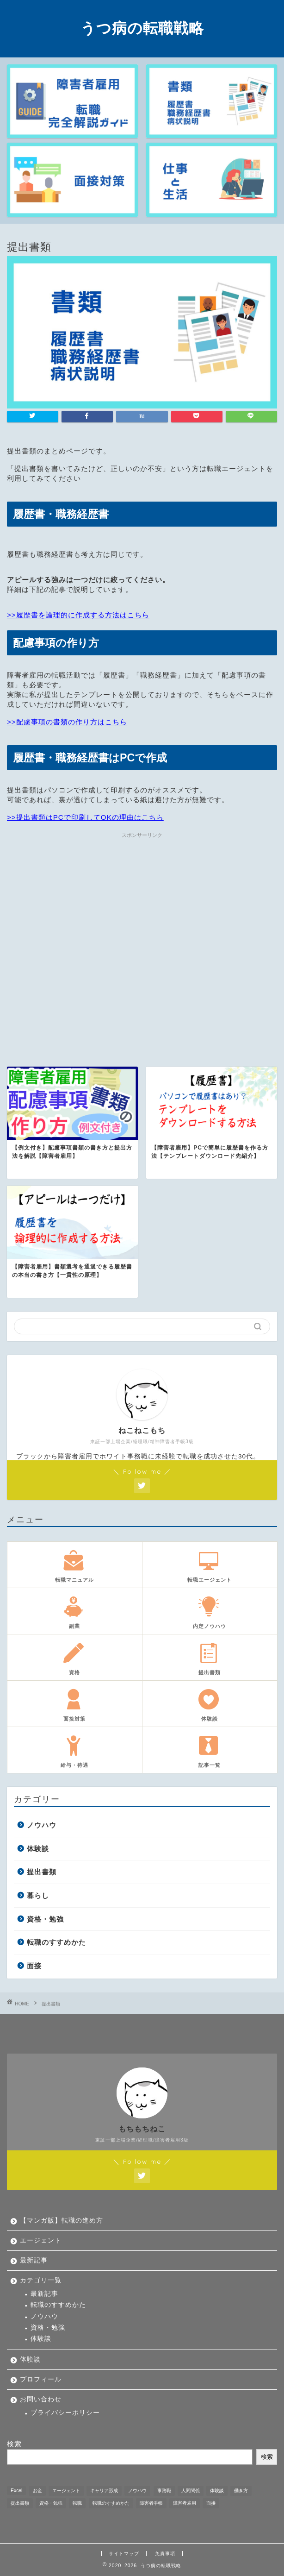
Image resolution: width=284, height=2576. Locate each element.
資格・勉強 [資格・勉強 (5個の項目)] (50, 2503)
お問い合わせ (41, 2399)
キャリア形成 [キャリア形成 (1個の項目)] (104, 2490)
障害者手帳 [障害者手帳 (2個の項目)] (151, 2503)
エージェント (41, 2240)
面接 (34, 1966)
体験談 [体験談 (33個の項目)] (217, 2490)
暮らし (38, 1895)
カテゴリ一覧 (41, 2280)
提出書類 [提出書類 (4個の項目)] (20, 2503)
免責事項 (165, 2553)
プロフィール (41, 2379)
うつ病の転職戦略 (142, 28)
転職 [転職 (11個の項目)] (77, 2503)
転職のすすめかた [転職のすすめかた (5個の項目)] (111, 2503)
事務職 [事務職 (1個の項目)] (164, 2490)
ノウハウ (41, 1825)
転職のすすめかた (56, 1942)
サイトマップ (124, 2553)
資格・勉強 (45, 1919)
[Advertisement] (142, 939)
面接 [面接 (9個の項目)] (211, 2503)
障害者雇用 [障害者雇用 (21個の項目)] (184, 2503)
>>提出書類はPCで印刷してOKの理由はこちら (85, 817)
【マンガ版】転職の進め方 (61, 2220)
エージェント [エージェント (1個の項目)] (66, 2490)
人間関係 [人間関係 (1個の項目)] (190, 2490)
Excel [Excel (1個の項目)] (16, 2490)
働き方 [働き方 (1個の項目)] (241, 2490)
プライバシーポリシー (65, 2412)
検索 (14, 2444)
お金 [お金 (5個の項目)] (37, 2490)
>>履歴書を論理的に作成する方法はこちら (78, 615)
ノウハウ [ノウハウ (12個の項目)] (137, 2490)
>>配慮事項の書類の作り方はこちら (67, 722)
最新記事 (34, 2260)
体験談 (38, 1849)
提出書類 (41, 1872)
